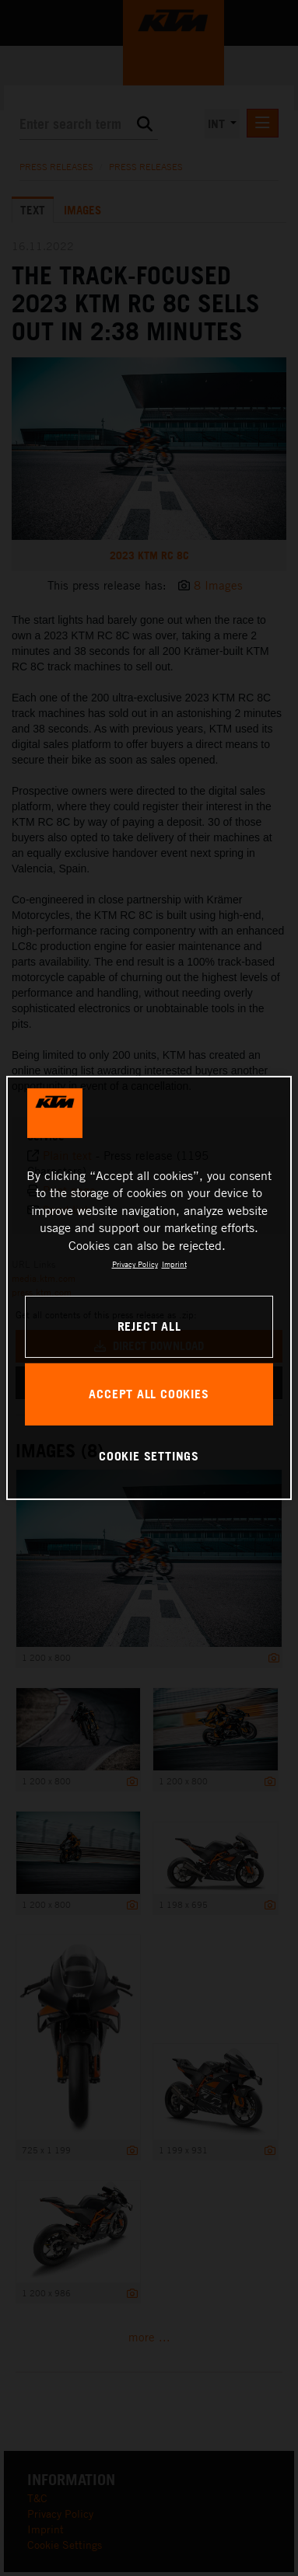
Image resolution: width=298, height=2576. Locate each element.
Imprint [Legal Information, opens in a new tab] (174, 1263)
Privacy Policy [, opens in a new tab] (135, 1263)
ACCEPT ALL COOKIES (149, 1393)
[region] (149, 1288)
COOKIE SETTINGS (149, 1456)
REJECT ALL (149, 1326)
